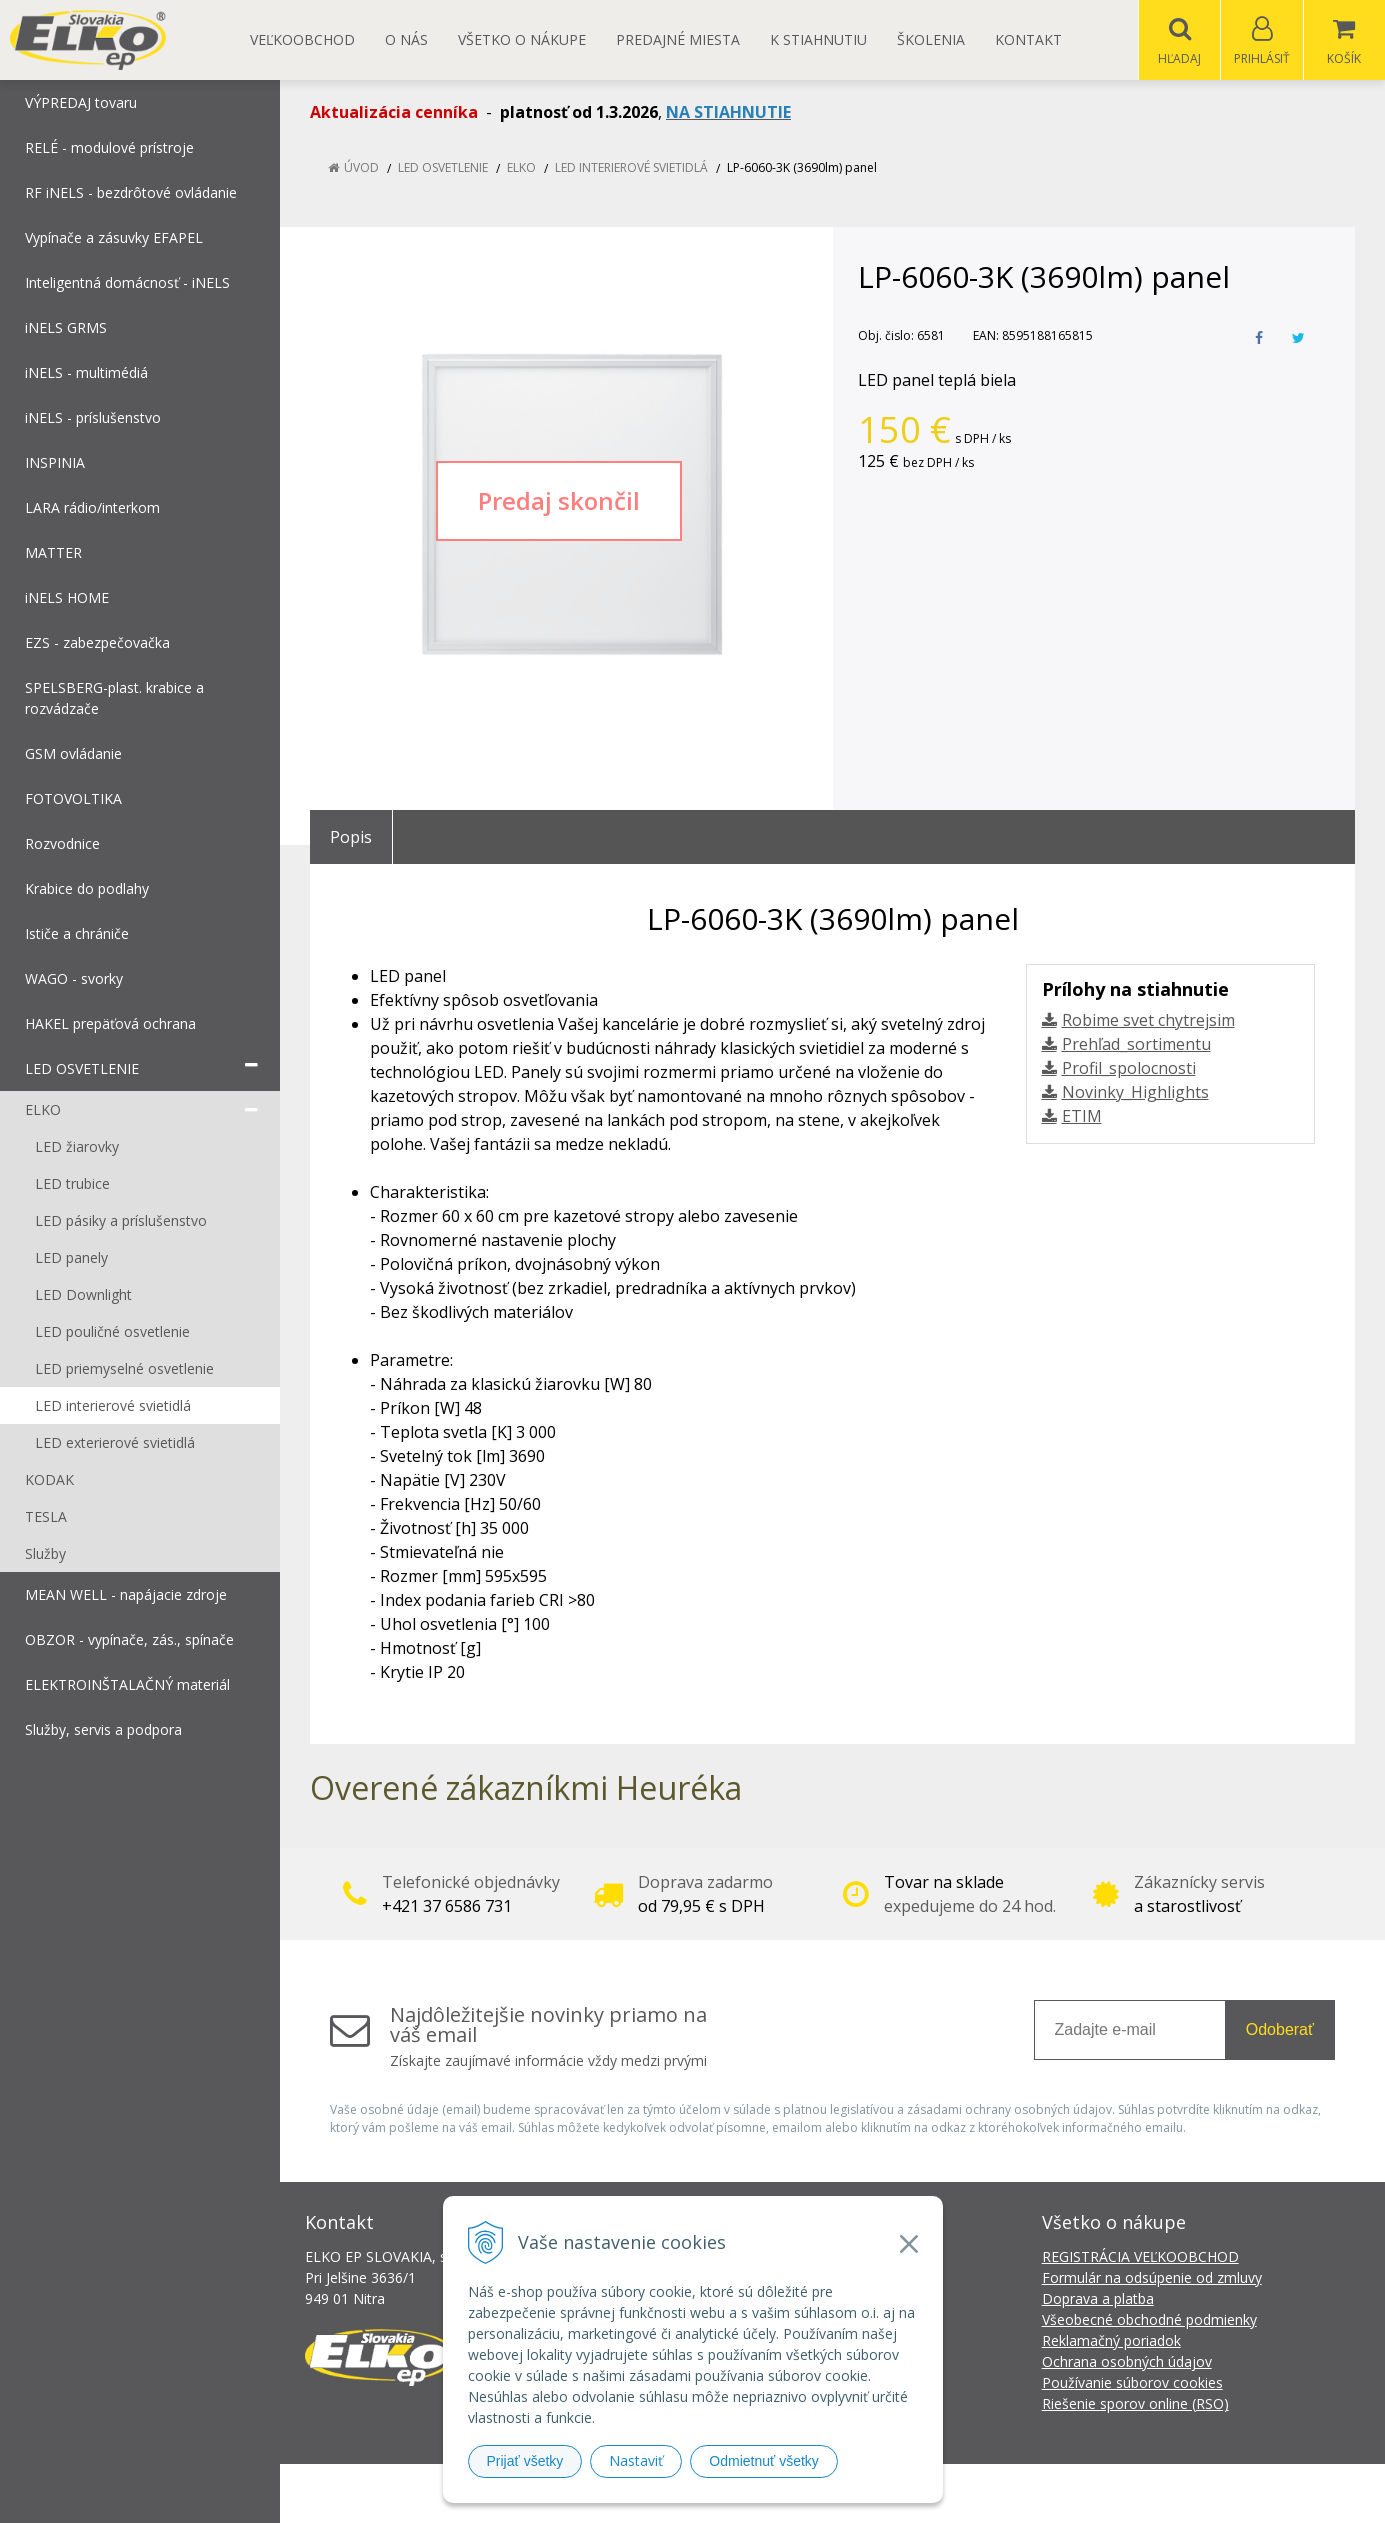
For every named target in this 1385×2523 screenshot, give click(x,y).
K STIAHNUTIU (818, 39)
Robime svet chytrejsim (1148, 1021)
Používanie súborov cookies (1132, 2383)
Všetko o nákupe (522, 39)
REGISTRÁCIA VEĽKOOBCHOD (1140, 2257)
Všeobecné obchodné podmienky (1149, 2320)
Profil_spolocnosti (1129, 1069)
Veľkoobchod (302, 39)
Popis (351, 838)
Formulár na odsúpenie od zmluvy (1152, 2278)
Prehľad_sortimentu (1136, 1045)
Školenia (931, 39)
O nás (406, 39)
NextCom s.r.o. (1052, 2493)
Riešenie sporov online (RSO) (1135, 2404)
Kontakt (1028, 39)
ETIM (1082, 1117)
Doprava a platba (1098, 2299)
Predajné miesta (678, 39)
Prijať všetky (525, 2461)
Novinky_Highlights (1135, 1093)
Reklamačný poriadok (1111, 2341)
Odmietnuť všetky (764, 2461)
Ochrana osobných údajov (1127, 2362)
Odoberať (1280, 2030)
